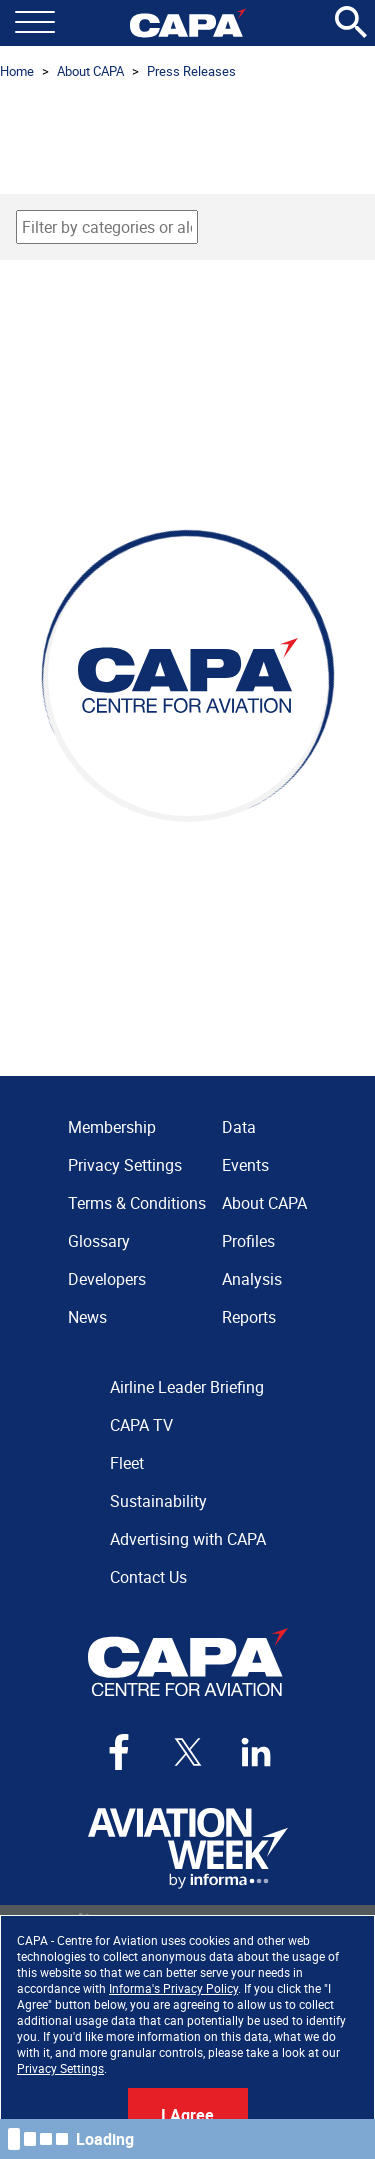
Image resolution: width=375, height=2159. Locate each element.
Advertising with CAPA (188, 1539)
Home (17, 71)
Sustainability (158, 1501)
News (87, 1317)
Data (239, 1127)
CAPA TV (141, 1425)
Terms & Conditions (137, 1203)
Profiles (248, 1241)
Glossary (99, 1241)
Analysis (252, 1279)
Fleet (127, 1463)
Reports (249, 1317)
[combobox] (107, 227)
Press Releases (191, 71)
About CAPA (90, 71)
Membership (112, 1127)
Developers (107, 1279)
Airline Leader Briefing (187, 1387)
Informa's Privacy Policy (173, 1988)
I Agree (187, 2115)
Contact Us (148, 1577)
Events (245, 1165)
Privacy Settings (60, 2068)
